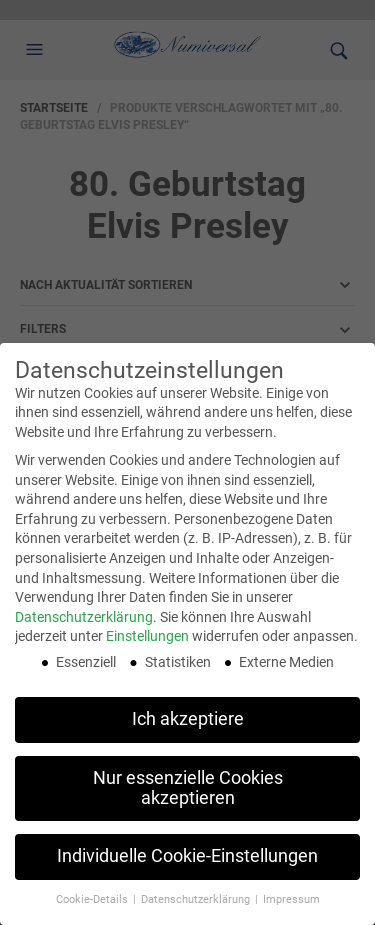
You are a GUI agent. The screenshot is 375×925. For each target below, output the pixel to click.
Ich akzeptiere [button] (188, 717)
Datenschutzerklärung (84, 615)
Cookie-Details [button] (93, 898)
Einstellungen (147, 635)
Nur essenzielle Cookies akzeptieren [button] (188, 786)
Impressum (291, 898)
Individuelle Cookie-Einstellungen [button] (187, 855)
